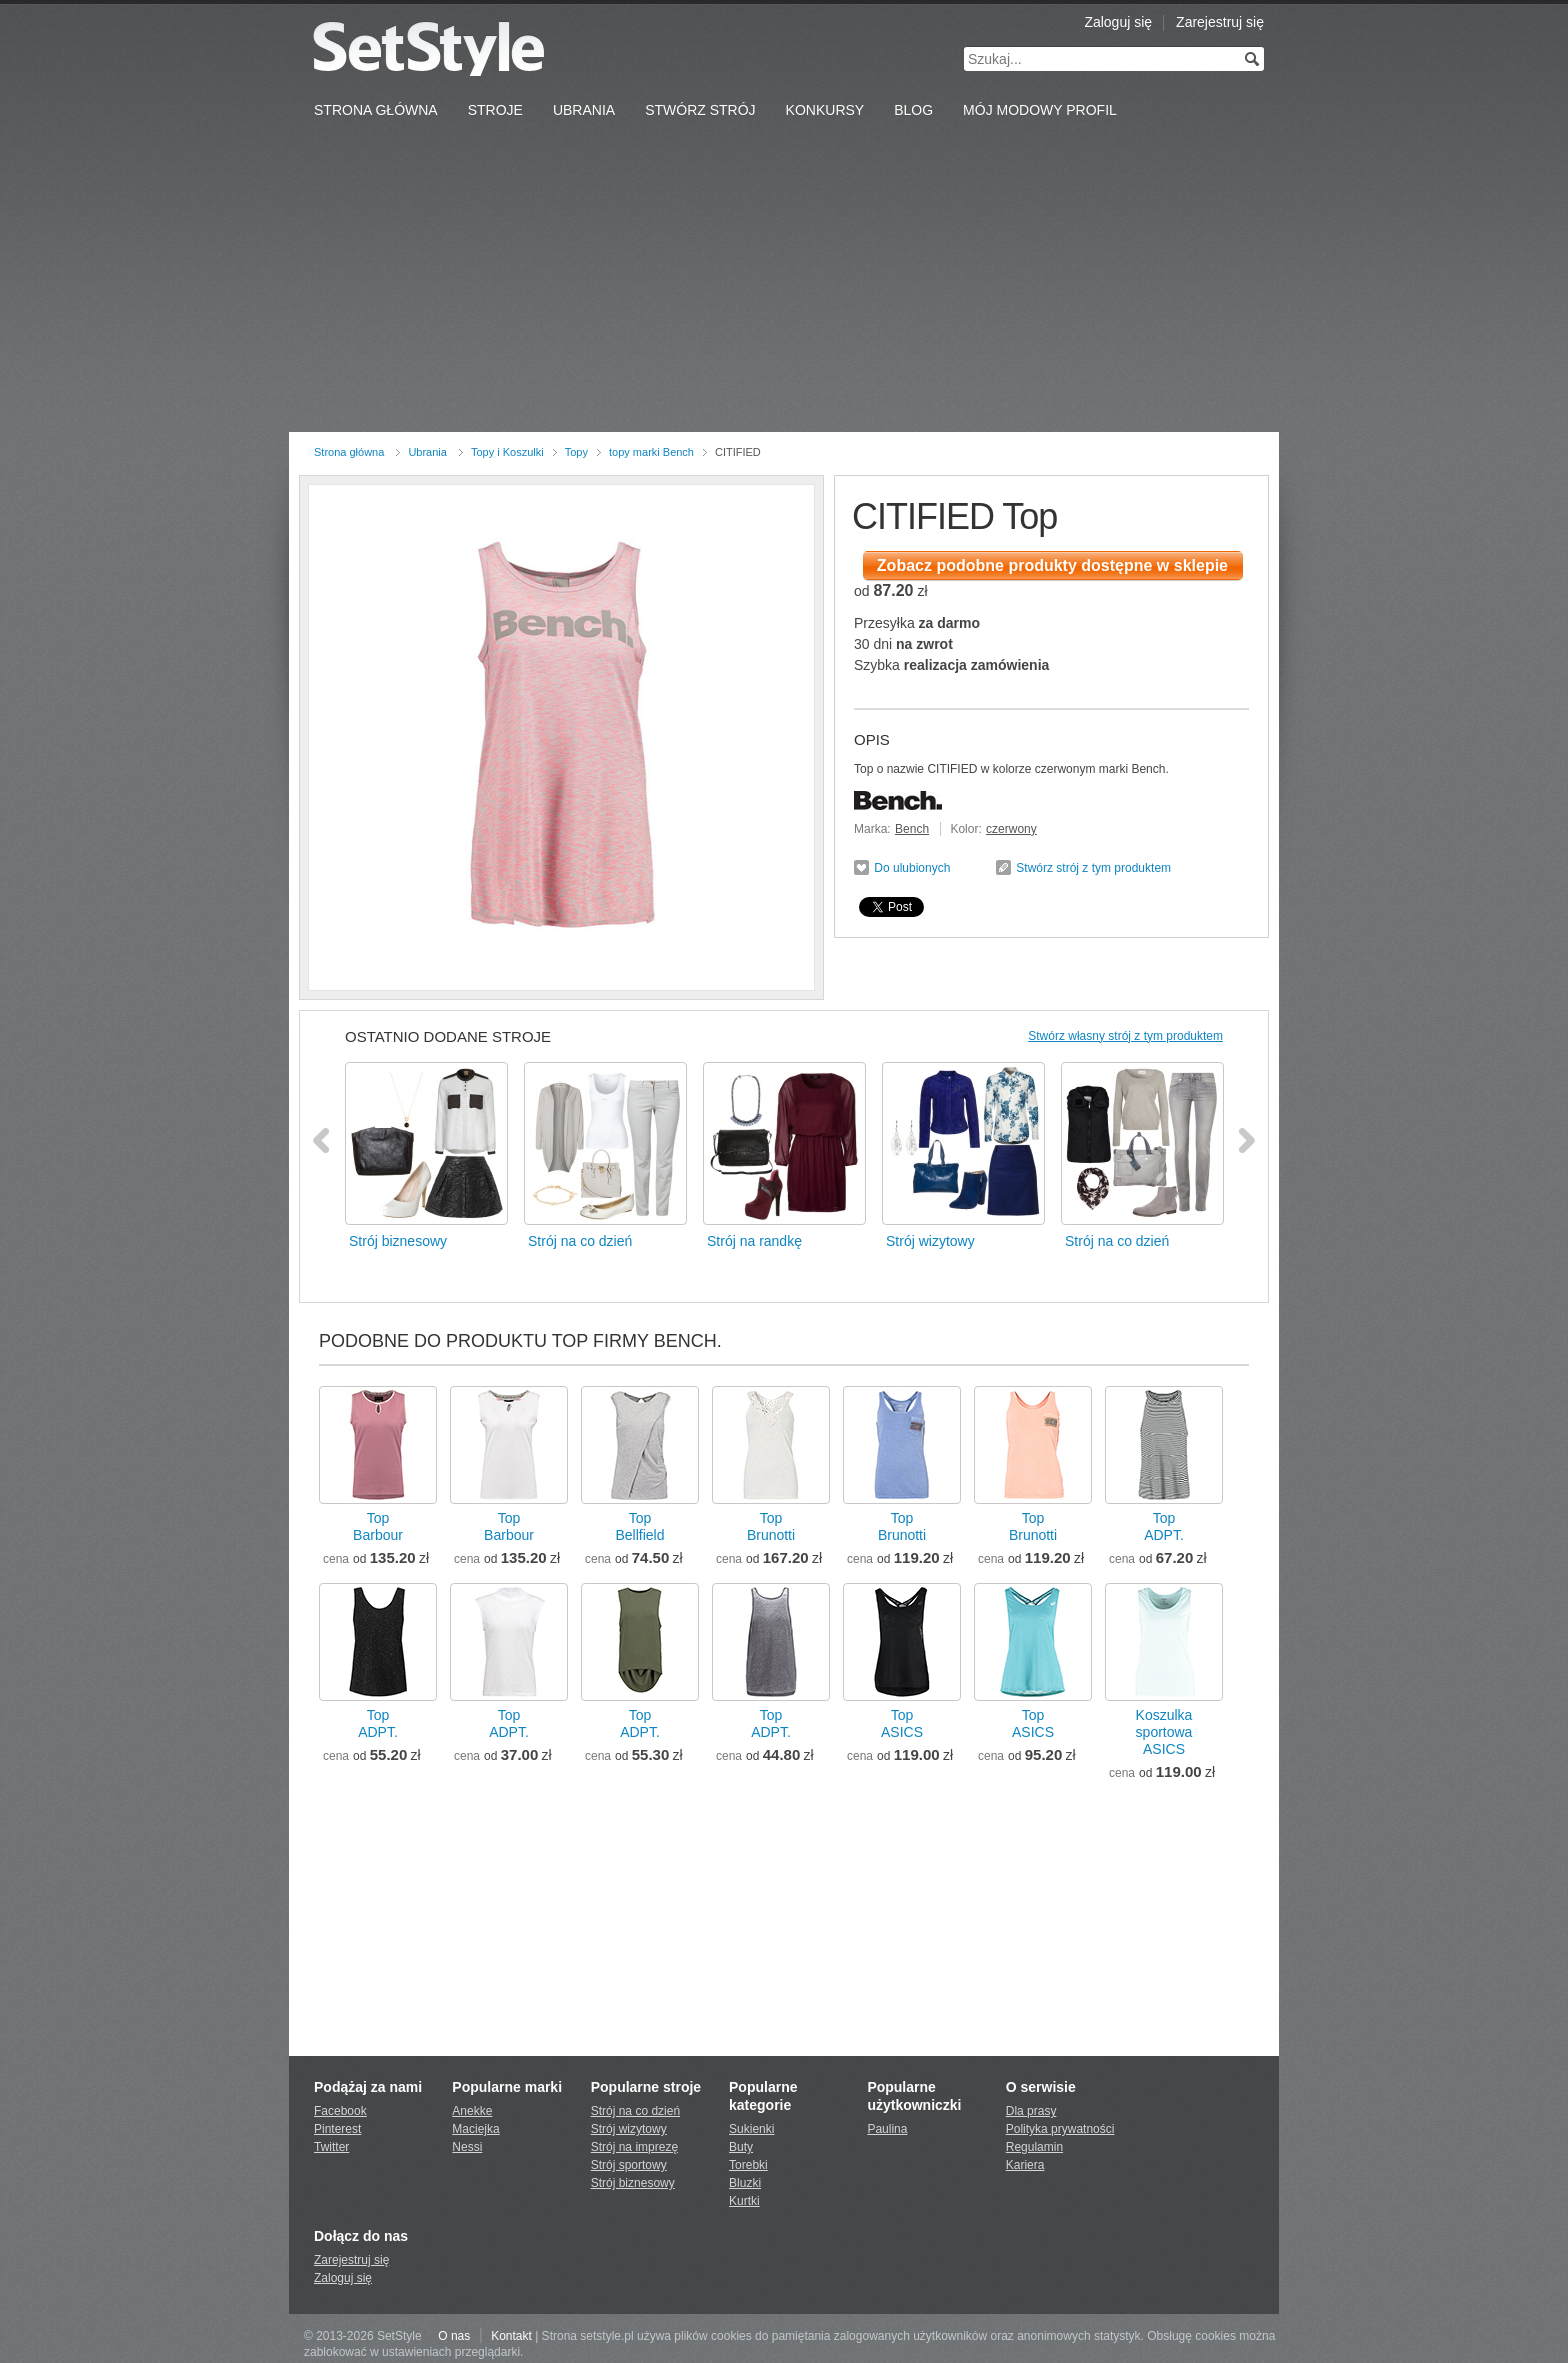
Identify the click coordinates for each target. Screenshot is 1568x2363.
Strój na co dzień (635, 2111)
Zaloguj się (1118, 22)
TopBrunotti (771, 1526)
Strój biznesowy (633, 2183)
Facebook (340, 2111)
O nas (454, 2336)
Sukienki (751, 2129)
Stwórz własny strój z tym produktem (1125, 1036)
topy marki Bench (651, 452)
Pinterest (337, 2129)
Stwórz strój (700, 110)
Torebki (748, 2165)
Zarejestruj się (1220, 22)
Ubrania (584, 110)
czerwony (1011, 829)
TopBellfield (639, 1526)
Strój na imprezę (634, 2147)
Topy (576, 452)
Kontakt (511, 2336)
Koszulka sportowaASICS (1164, 1732)
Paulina (887, 2129)
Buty (741, 2147)
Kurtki (744, 2201)
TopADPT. (1164, 1526)
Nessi (467, 2147)
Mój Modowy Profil (1040, 110)
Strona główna (349, 452)
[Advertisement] (784, 282)
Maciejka (475, 2129)
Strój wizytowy (629, 2129)
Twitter (331, 2147)
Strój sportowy (629, 2165)
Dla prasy (1031, 2111)
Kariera (1025, 2165)
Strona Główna (376, 110)
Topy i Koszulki (507, 452)
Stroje (495, 110)
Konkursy (825, 110)
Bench (912, 829)
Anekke (472, 2111)
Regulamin (1034, 2147)
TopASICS (902, 1723)
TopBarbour (378, 1526)
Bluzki (745, 2183)
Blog (913, 110)
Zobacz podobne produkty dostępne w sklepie (1052, 565)
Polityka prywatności (1060, 2129)
